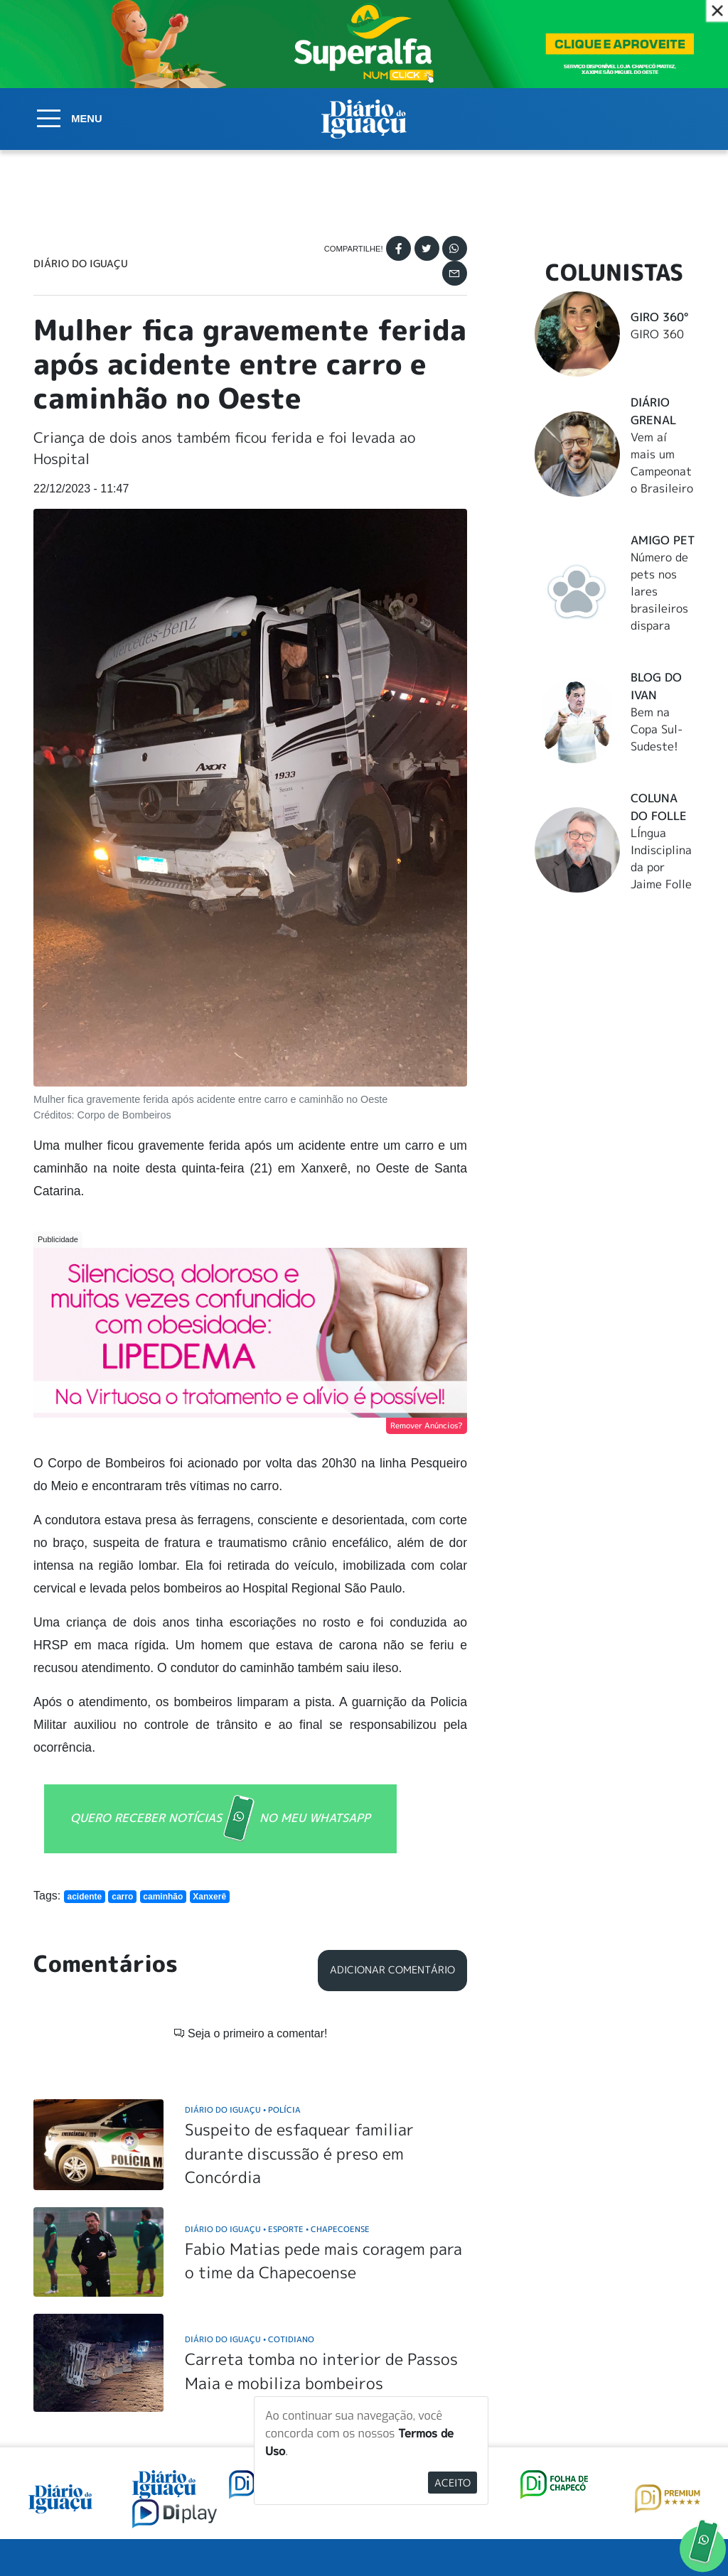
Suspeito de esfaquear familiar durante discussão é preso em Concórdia (299, 2153)
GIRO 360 (657, 334)
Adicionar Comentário (392, 1970)
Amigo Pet (663, 540)
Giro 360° (659, 317)
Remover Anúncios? (426, 1425)
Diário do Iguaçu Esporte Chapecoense (277, 2229)
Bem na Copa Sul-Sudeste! (656, 729)
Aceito (452, 2482)
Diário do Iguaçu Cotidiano (249, 2339)
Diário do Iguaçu (80, 264)
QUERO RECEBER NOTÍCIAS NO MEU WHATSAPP (220, 1818)
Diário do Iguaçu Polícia (243, 2109)
